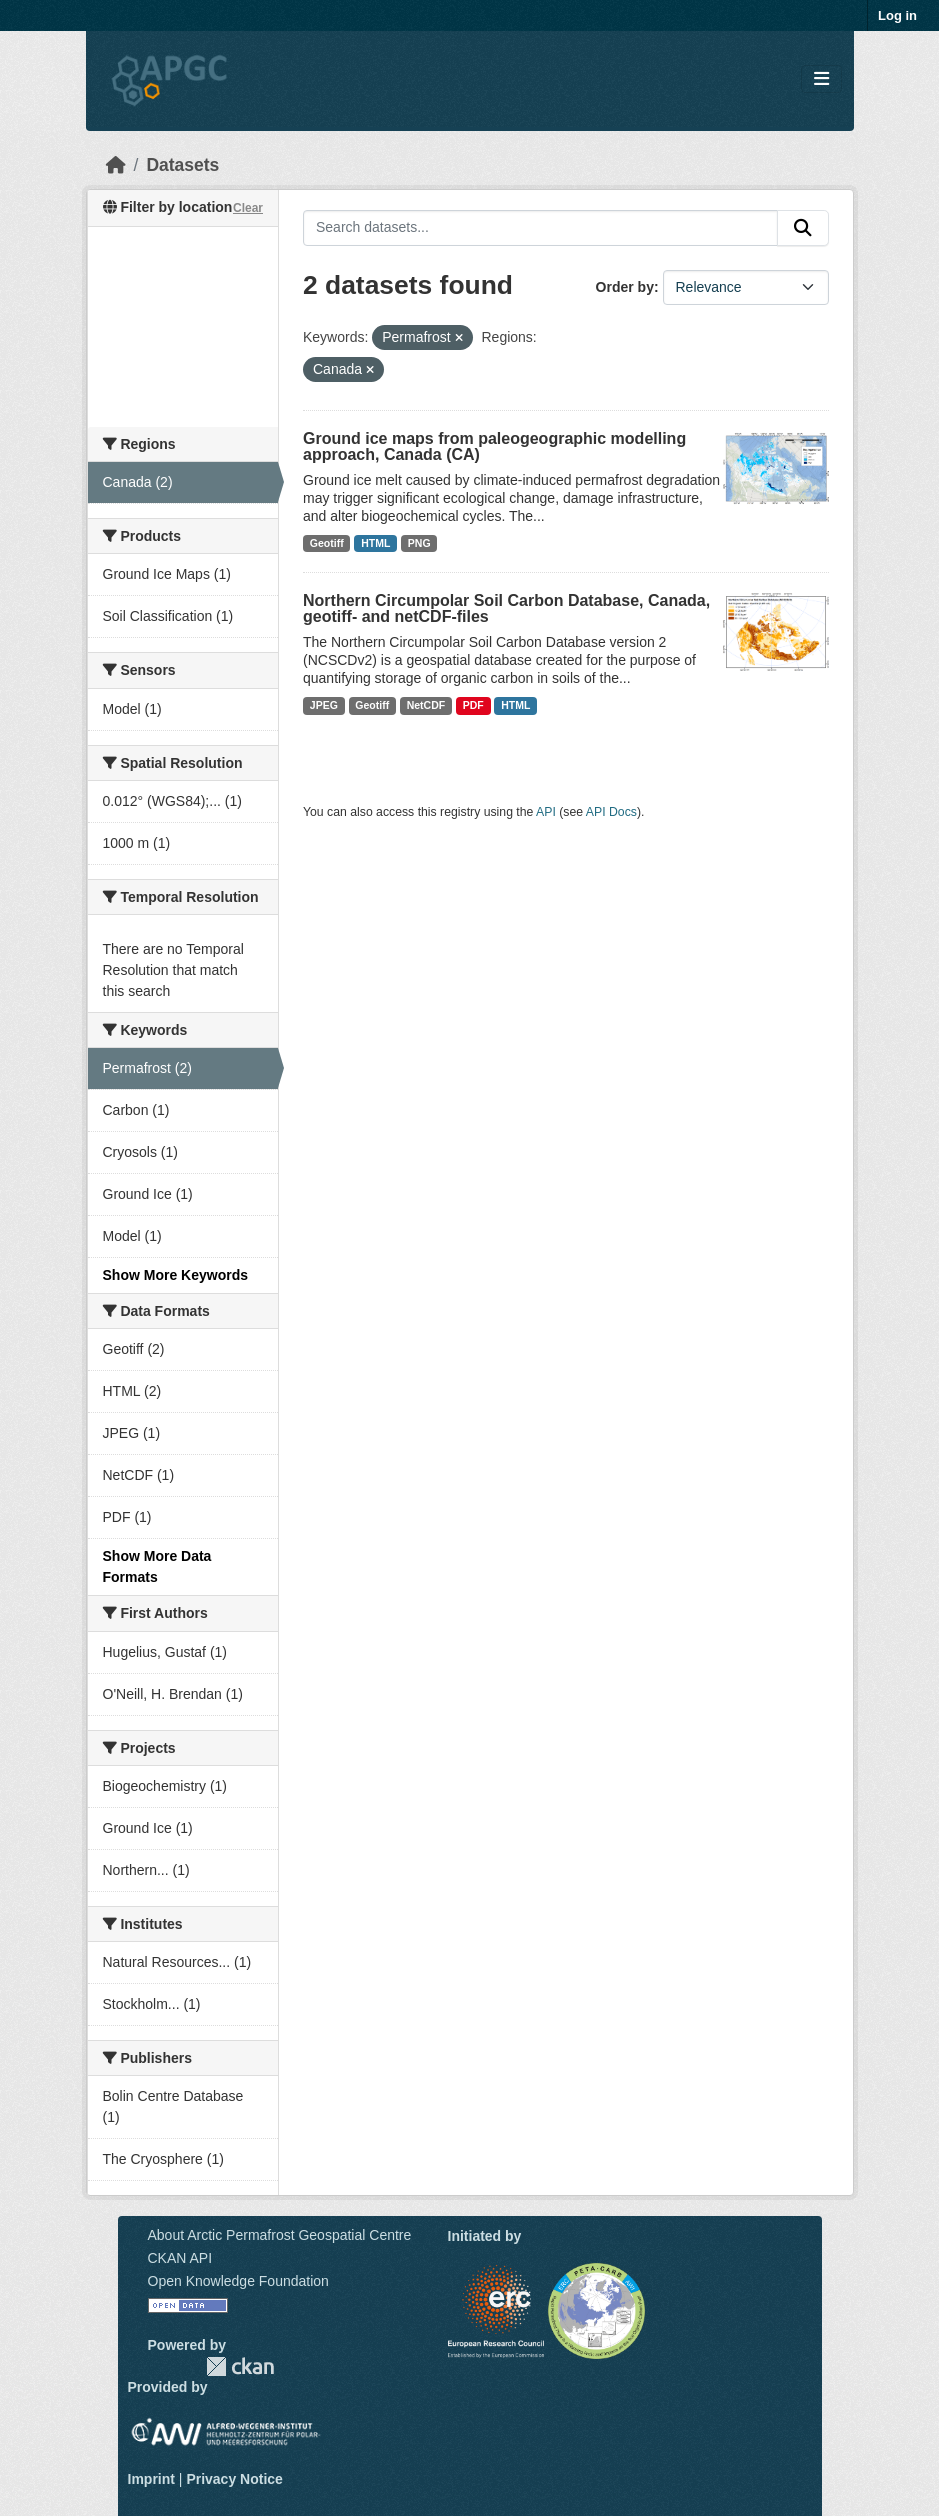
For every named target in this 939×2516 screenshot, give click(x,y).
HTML (375, 543)
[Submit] (803, 228)
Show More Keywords (175, 1275)
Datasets (182, 165)
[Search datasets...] (540, 228)
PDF (473, 705)
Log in (897, 15)
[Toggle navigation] (821, 79)
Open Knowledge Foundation (238, 2281)
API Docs (611, 812)
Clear (248, 208)
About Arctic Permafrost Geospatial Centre (280, 2235)
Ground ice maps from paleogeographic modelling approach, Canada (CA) (494, 446)
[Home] (116, 165)
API (546, 812)
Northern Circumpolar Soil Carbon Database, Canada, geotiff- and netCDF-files (506, 608)
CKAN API (180, 2258)
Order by (625, 287)
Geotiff (327, 543)
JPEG (324, 705)
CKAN (240, 2366)
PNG (419, 543)
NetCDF (426, 705)
